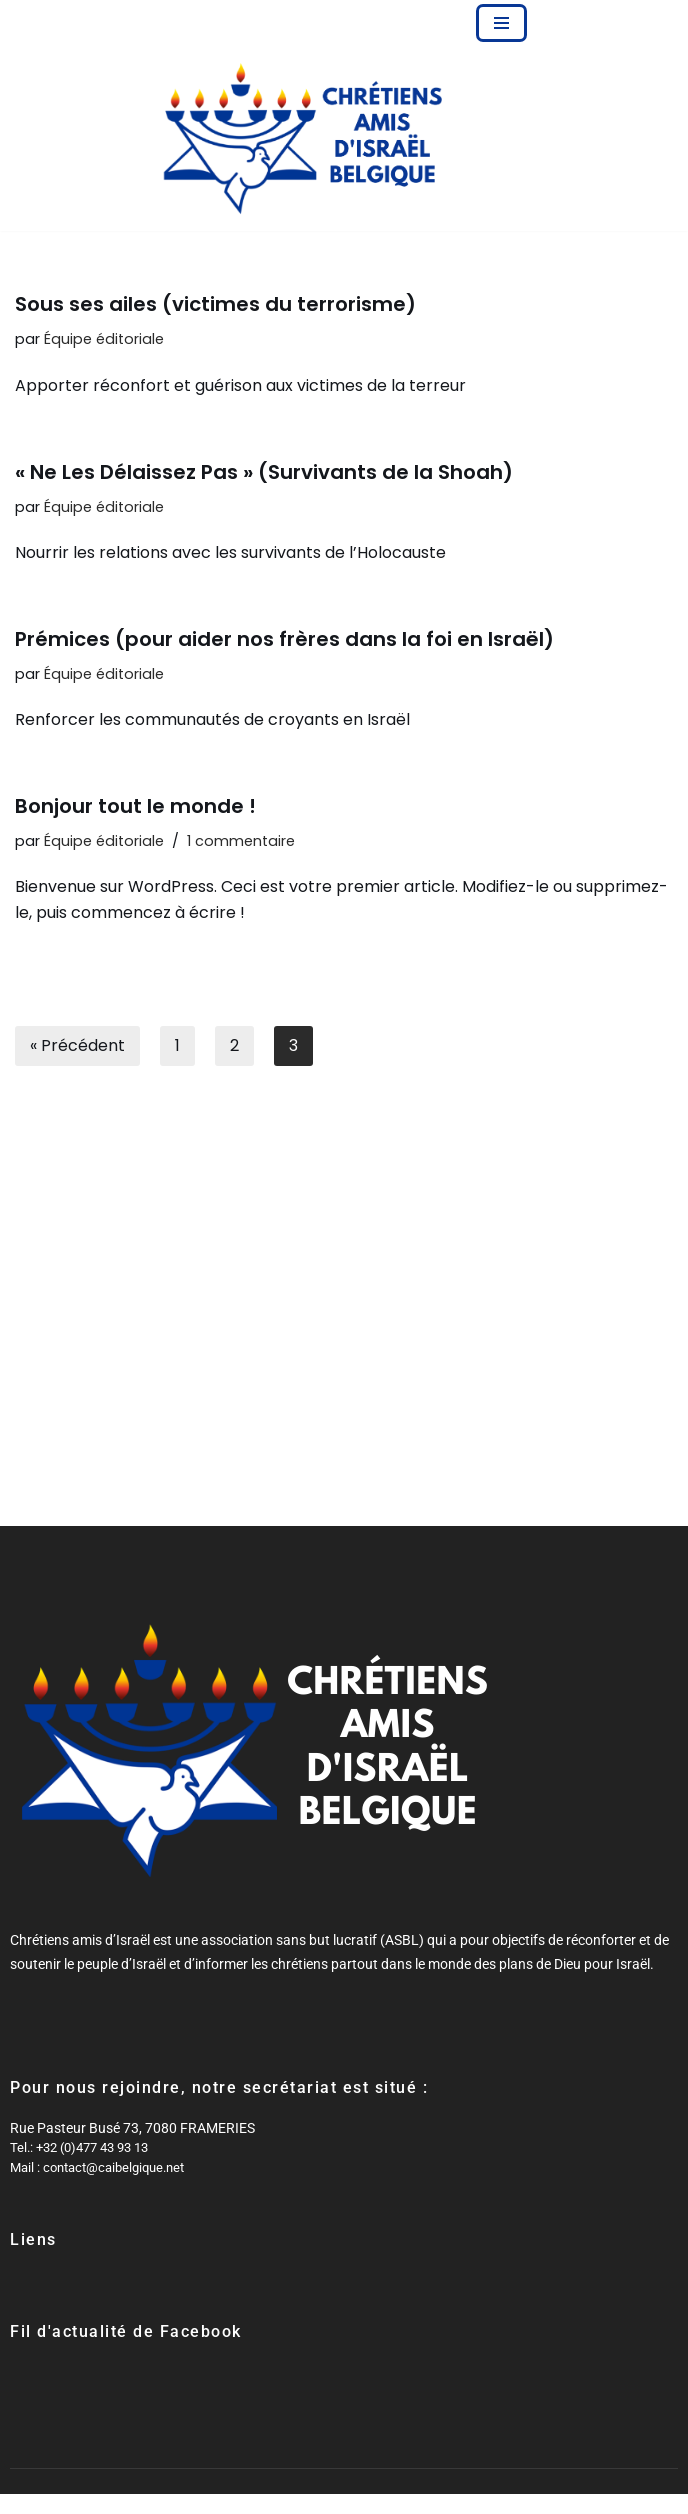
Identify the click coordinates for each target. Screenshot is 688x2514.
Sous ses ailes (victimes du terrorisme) (215, 304)
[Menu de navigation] (501, 23)
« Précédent (77, 1045)
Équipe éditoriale (104, 339)
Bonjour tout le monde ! (135, 806)
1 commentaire (241, 841)
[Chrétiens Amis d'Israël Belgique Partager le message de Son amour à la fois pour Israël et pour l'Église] (304, 138)
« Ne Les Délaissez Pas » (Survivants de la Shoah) (264, 472)
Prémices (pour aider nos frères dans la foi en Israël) (284, 639)
